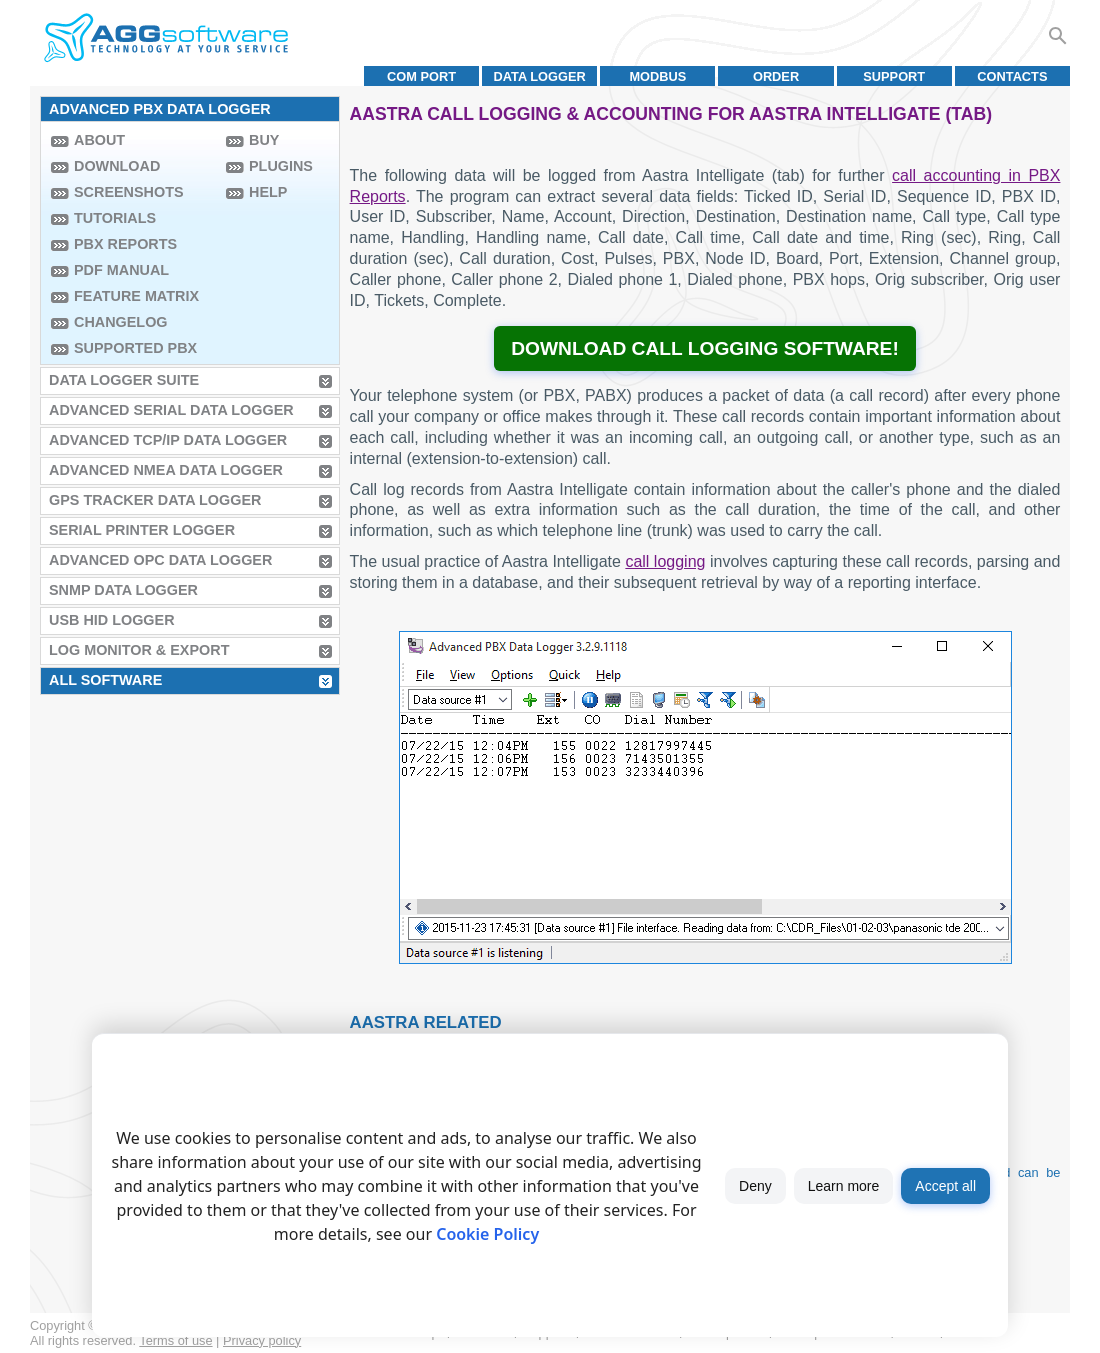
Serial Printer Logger (142, 530)
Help (268, 192)
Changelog (121, 322)
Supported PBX (135, 348)
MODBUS (657, 76)
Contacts (1012, 76)
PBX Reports (125, 244)
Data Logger (540, 76)
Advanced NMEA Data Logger (166, 470)
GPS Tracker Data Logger (155, 500)
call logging (665, 561)
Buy (264, 140)
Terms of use (175, 1340)
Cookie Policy (487, 1234)
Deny (755, 1186)
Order (776, 76)
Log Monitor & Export (139, 650)
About (99, 140)
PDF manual (121, 270)
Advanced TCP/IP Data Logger (168, 440)
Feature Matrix (136, 296)
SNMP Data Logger (123, 590)
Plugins (281, 166)
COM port (421, 76)
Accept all (945, 1186)
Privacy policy (262, 1340)
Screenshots (129, 192)
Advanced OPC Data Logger (160, 560)
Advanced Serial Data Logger (171, 410)
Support (894, 76)
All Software (105, 680)
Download (117, 166)
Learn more (844, 1186)
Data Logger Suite (124, 380)
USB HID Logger (112, 620)
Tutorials (115, 218)
